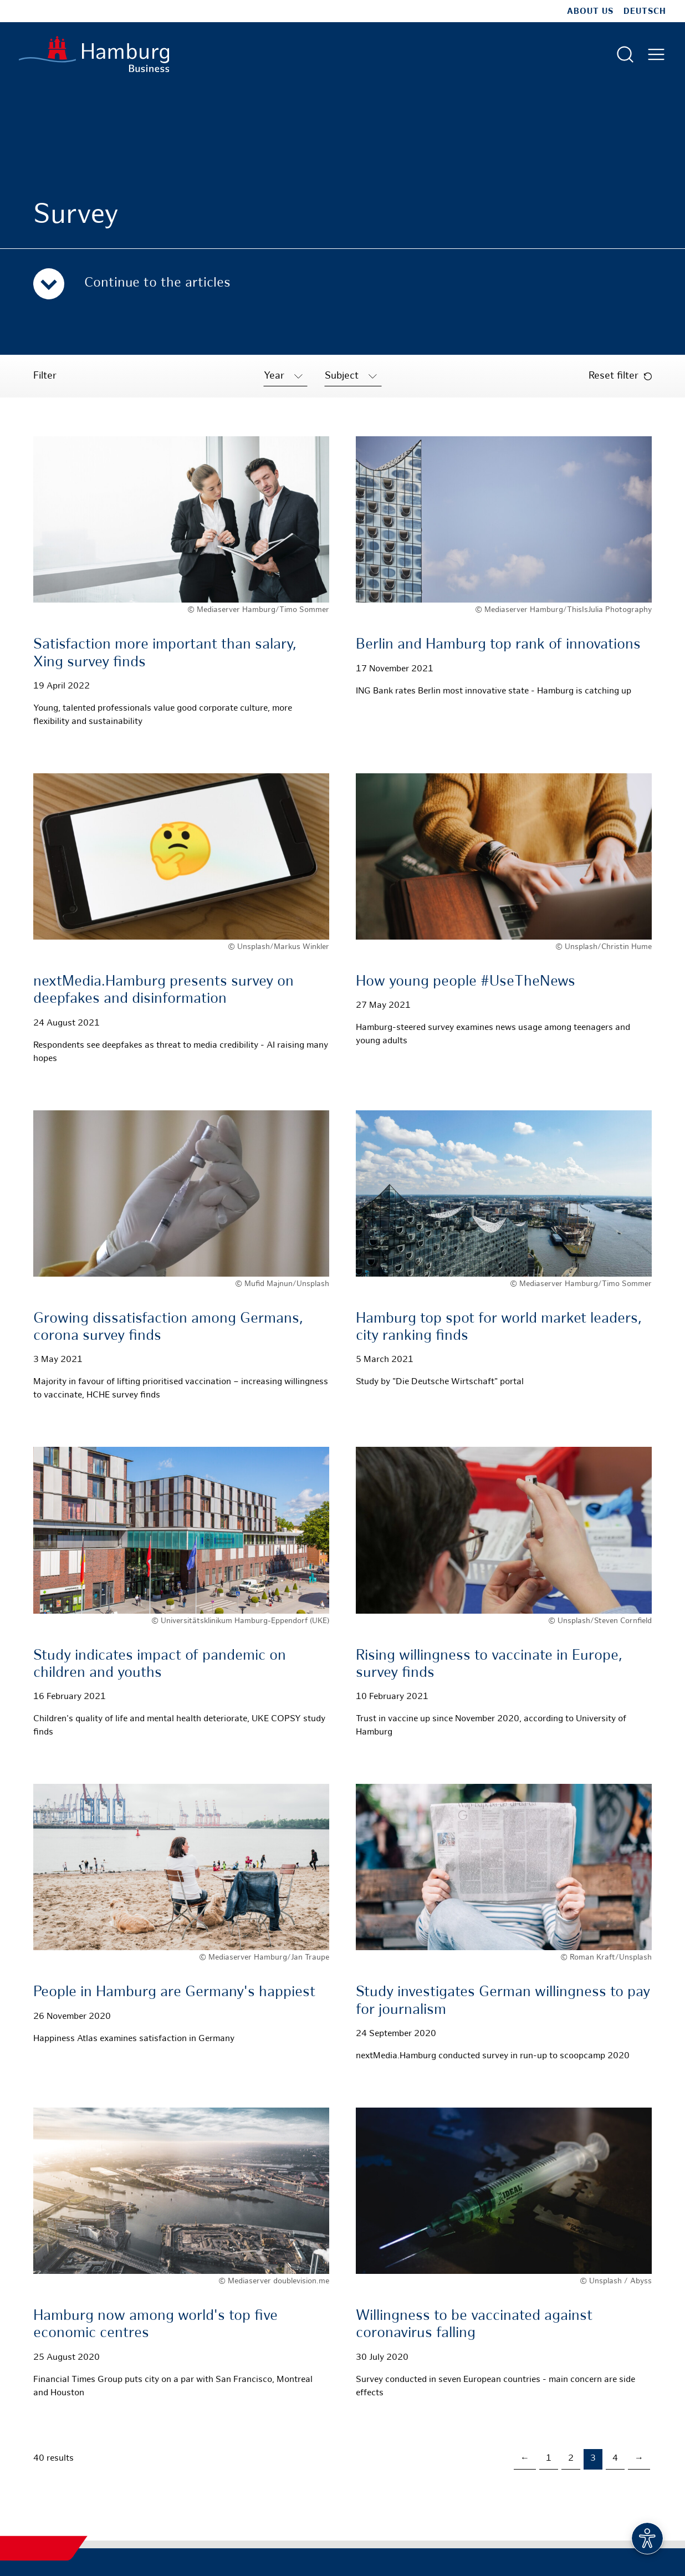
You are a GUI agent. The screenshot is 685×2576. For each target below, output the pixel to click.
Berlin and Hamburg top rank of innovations (498, 645)
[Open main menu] (656, 54)
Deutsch (644, 12)
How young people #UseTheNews (465, 982)
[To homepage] (94, 54)
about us (590, 12)
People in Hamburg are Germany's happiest (174, 1992)
